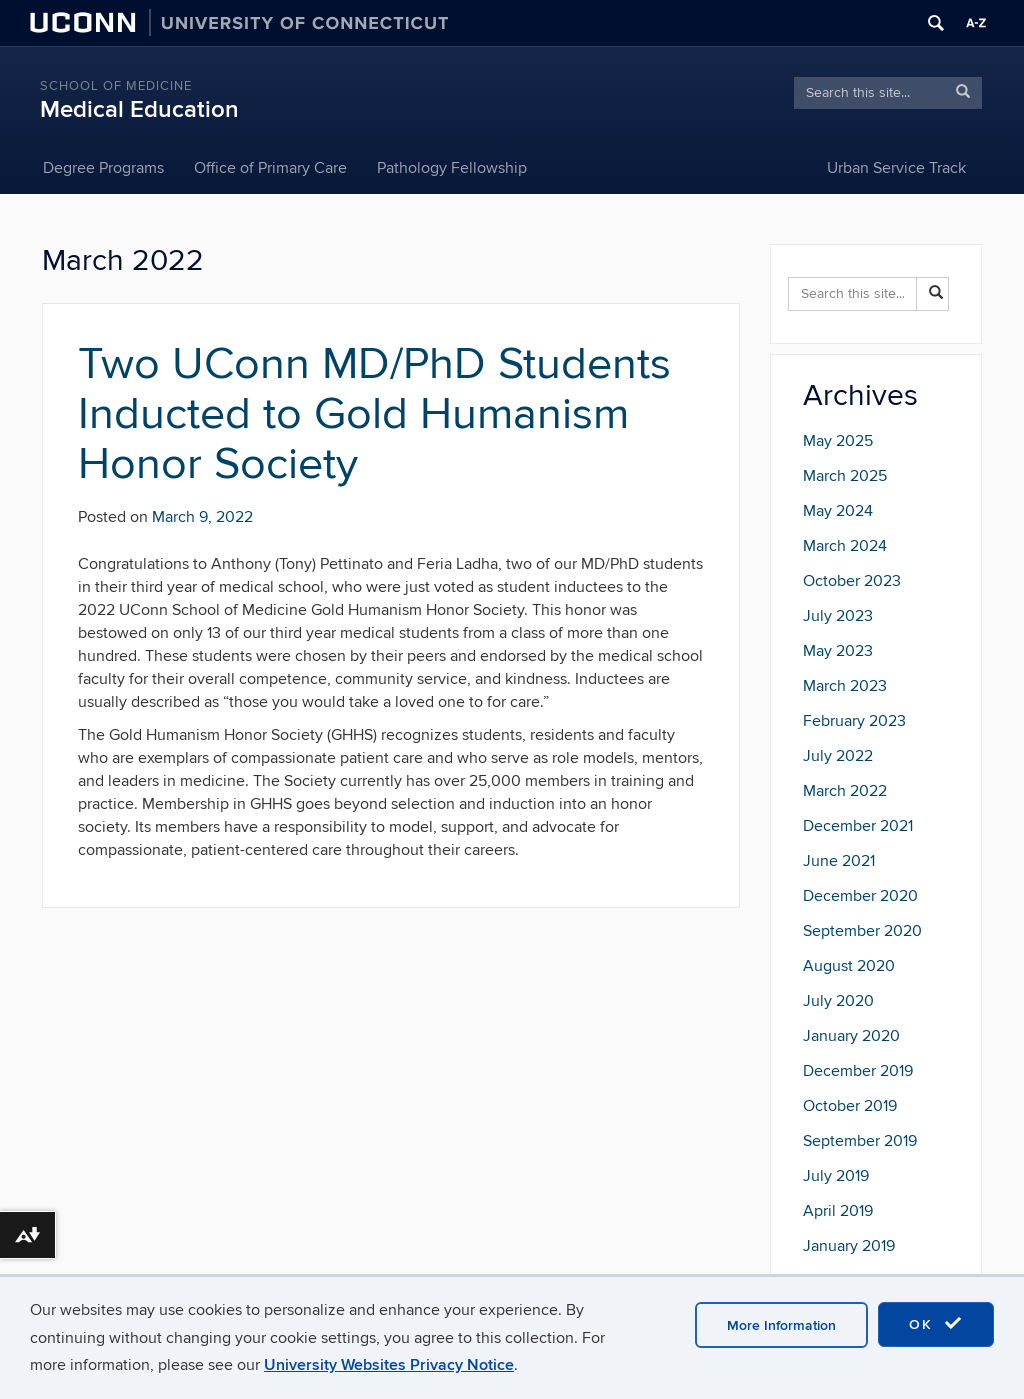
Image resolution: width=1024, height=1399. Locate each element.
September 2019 (860, 1141)
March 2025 (845, 476)
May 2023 (838, 651)
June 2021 (839, 861)
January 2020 (851, 1036)
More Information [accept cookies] (781, 1325)
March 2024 (845, 546)
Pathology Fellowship (452, 168)
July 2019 (836, 1176)
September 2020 (862, 931)
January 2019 (849, 1246)
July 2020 (838, 1001)
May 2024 (838, 511)
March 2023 (845, 686)
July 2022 (838, 756)
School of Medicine (116, 86)
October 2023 (852, 581)
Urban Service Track (896, 168)
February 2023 (854, 721)
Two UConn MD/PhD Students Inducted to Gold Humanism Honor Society (374, 414)
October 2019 (850, 1106)
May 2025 (838, 441)
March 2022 (845, 791)
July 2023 (838, 616)
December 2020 (860, 896)
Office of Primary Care (270, 168)
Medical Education (139, 109)
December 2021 (858, 826)
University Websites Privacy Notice (389, 1365)
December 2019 (858, 1071)
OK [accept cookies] (936, 1324)
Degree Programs (103, 168)
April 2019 (838, 1211)
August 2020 (849, 966)
